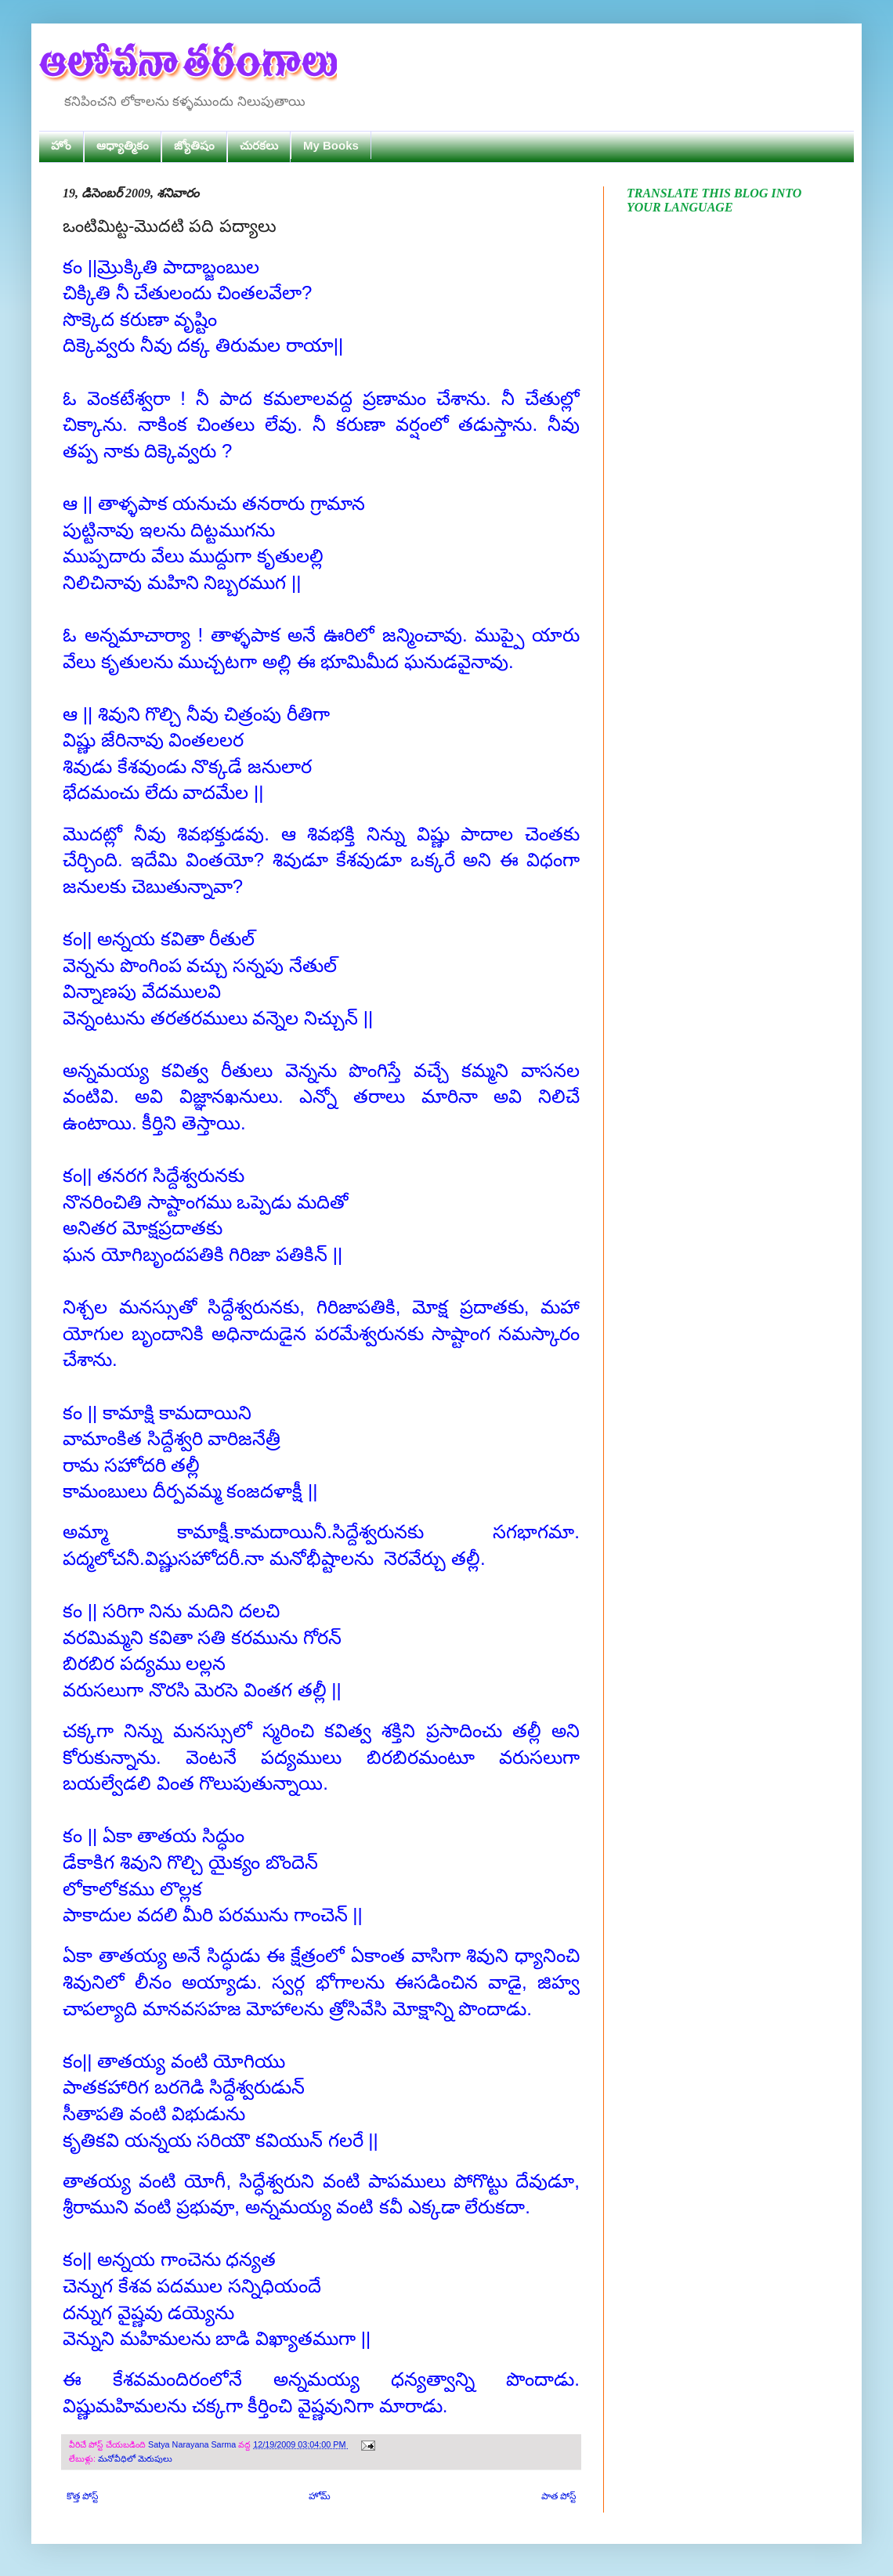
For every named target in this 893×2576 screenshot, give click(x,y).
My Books (331, 145)
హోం (61, 145)
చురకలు (259, 145)
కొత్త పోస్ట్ (82, 2496)
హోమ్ (320, 2496)
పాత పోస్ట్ (558, 2496)
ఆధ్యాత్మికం (122, 145)
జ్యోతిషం (194, 145)
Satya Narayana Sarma (193, 2444)
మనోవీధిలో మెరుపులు (135, 2458)
